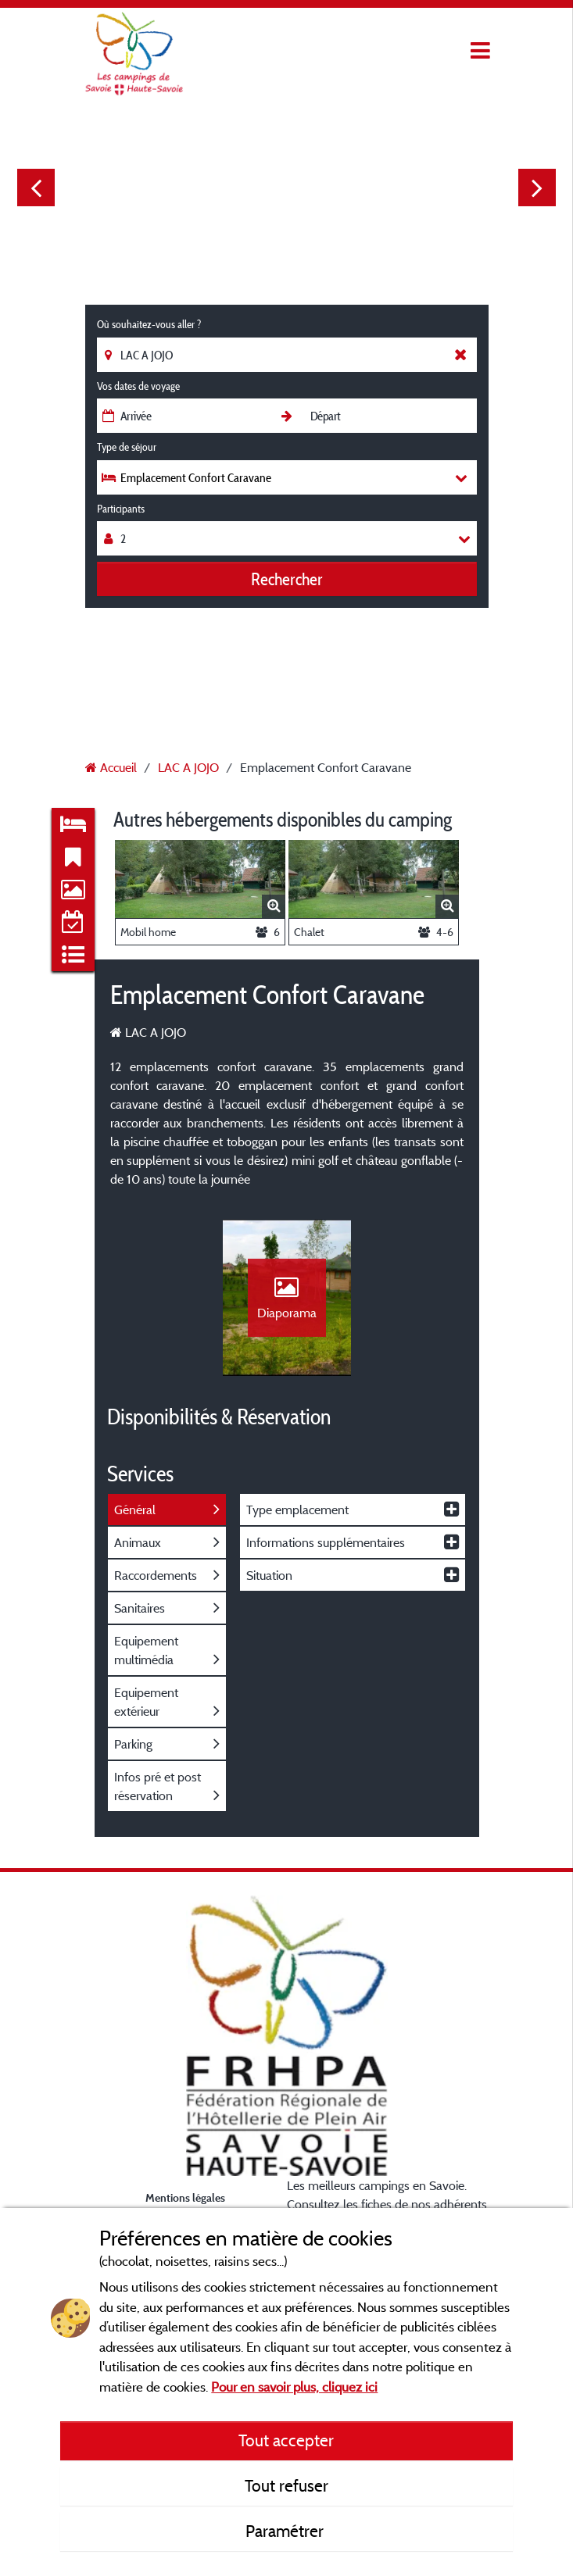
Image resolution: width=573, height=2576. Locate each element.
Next (537, 187)
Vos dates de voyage (138, 386)
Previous (36, 187)
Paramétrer (286, 2531)
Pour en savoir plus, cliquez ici (294, 2386)
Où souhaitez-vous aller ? (149, 324)
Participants (121, 509)
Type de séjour (126, 447)
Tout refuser (286, 2485)
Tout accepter (286, 2440)
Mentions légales (185, 2197)
